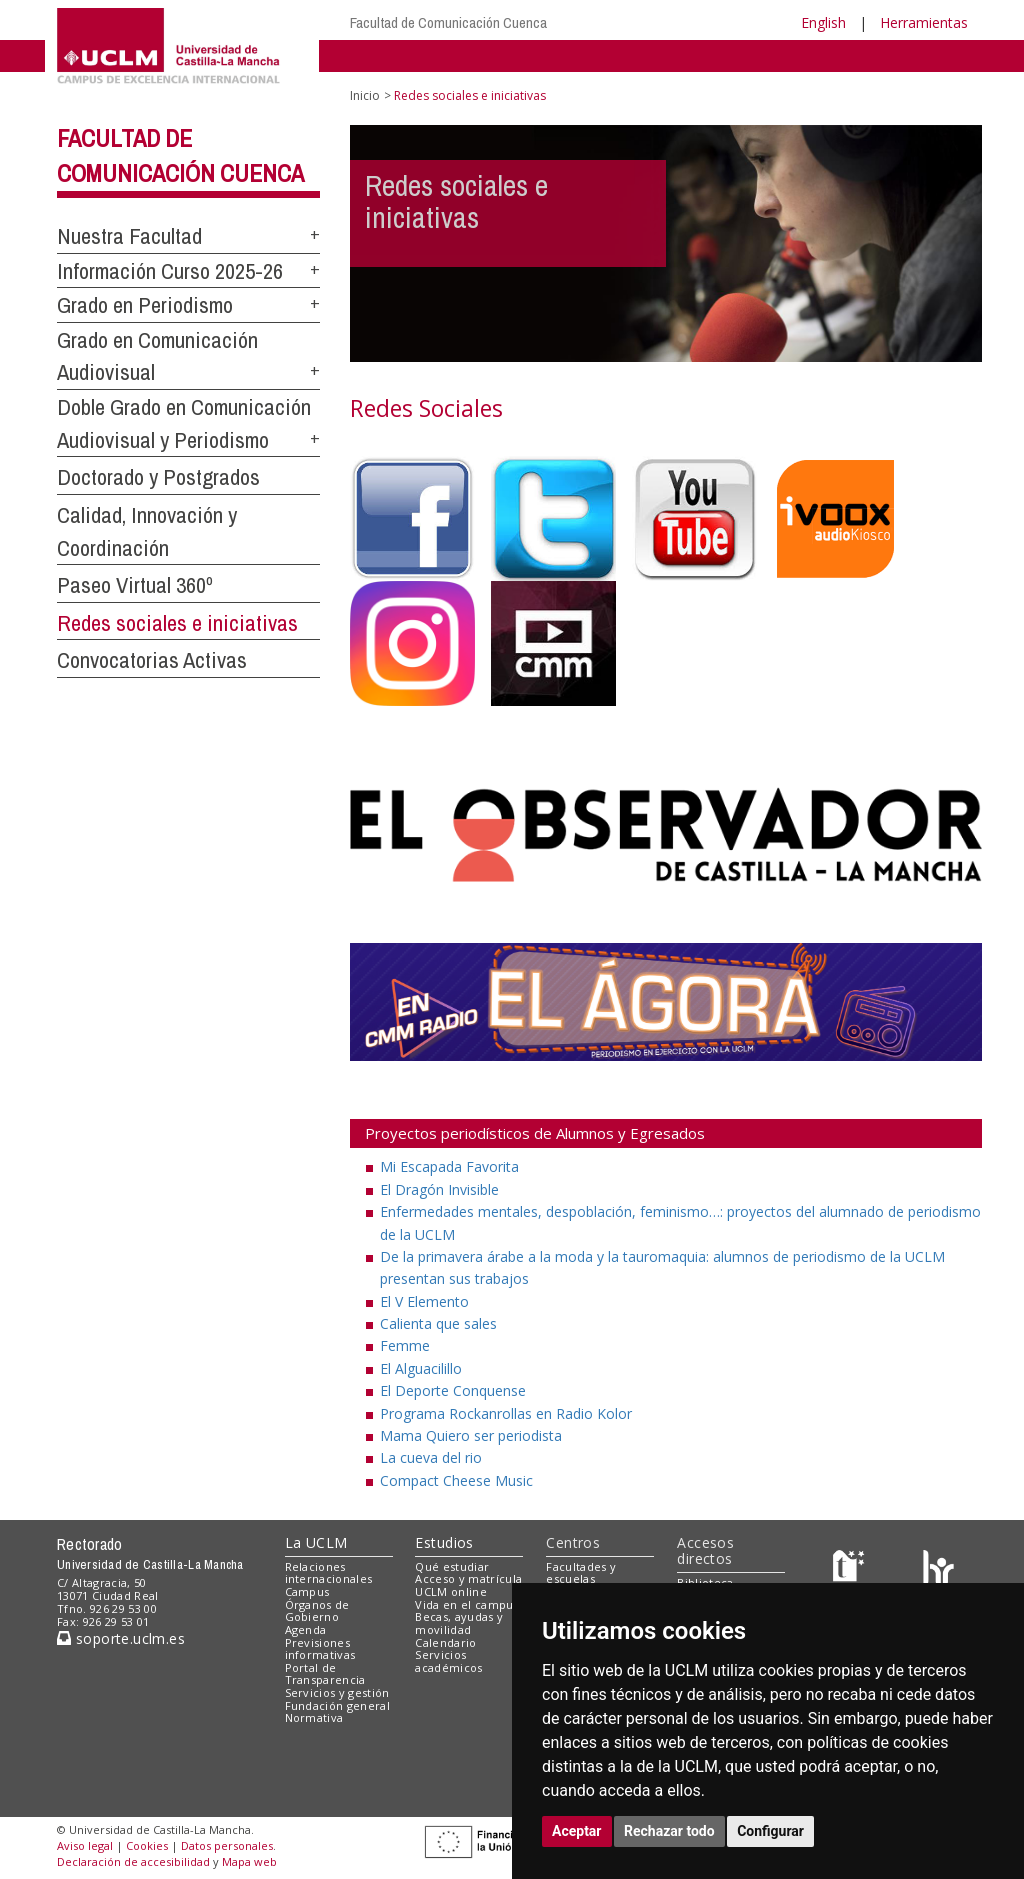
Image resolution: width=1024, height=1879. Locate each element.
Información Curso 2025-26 (170, 271)
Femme (405, 1345)
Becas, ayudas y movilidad (459, 1623)
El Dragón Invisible (439, 1189)
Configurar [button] (770, 1831)
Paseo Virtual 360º (135, 585)
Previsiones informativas (320, 1649)
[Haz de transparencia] (851, 1570)
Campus (307, 1591)
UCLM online (451, 1591)
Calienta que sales (438, 1323)
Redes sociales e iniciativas (177, 623)
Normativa (314, 1717)
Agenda (306, 1629)
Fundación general (338, 1705)
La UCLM (316, 1542)
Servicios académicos (448, 1661)
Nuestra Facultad (129, 236)
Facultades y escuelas (581, 1573)
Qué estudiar (452, 1566)
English (823, 22)
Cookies (147, 1845)
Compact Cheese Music (456, 1480)
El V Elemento (424, 1301)
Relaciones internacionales (329, 1573)
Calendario (445, 1642)
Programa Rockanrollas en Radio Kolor (506, 1413)
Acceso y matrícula (468, 1578)
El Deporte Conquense (453, 1390)
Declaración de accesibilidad (133, 1861)
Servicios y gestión (337, 1692)
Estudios (444, 1542)
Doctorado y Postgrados (158, 477)
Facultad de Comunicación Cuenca (448, 22)
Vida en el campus (467, 1604)
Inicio (365, 95)
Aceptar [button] (577, 1831)
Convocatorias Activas (152, 660)
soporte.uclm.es (121, 1638)
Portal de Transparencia (325, 1674)
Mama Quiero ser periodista (471, 1435)
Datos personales (227, 1845)
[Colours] (938, 1570)
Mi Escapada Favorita (449, 1166)
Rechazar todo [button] (669, 1831)
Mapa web (249, 1861)
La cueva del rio (431, 1457)
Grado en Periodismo (145, 305)
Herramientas (924, 22)
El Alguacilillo (421, 1368)
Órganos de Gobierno (317, 1611)
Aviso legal (85, 1845)
